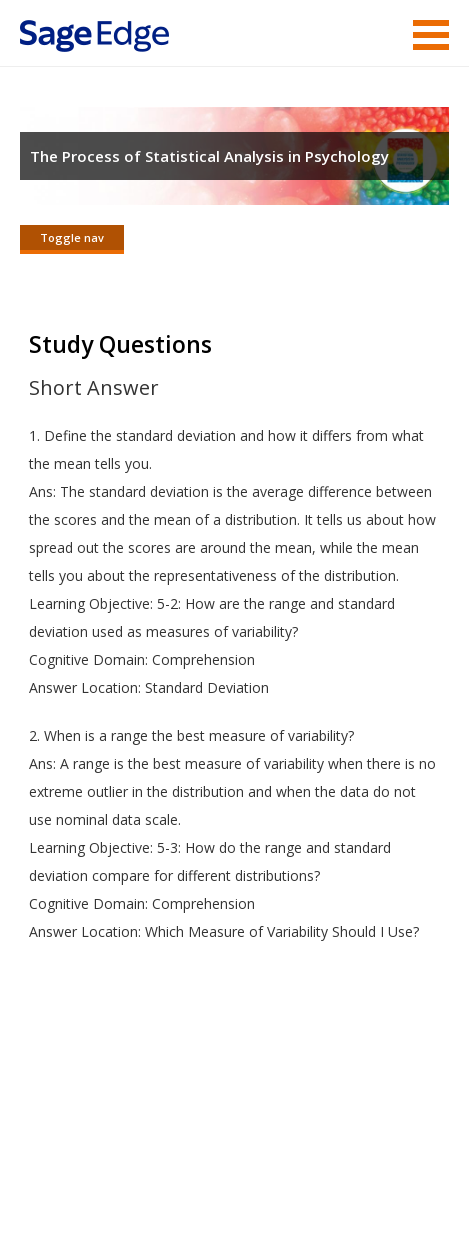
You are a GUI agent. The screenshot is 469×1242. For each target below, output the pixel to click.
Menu (431, 35)
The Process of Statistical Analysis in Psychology (209, 156)
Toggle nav (72, 237)
